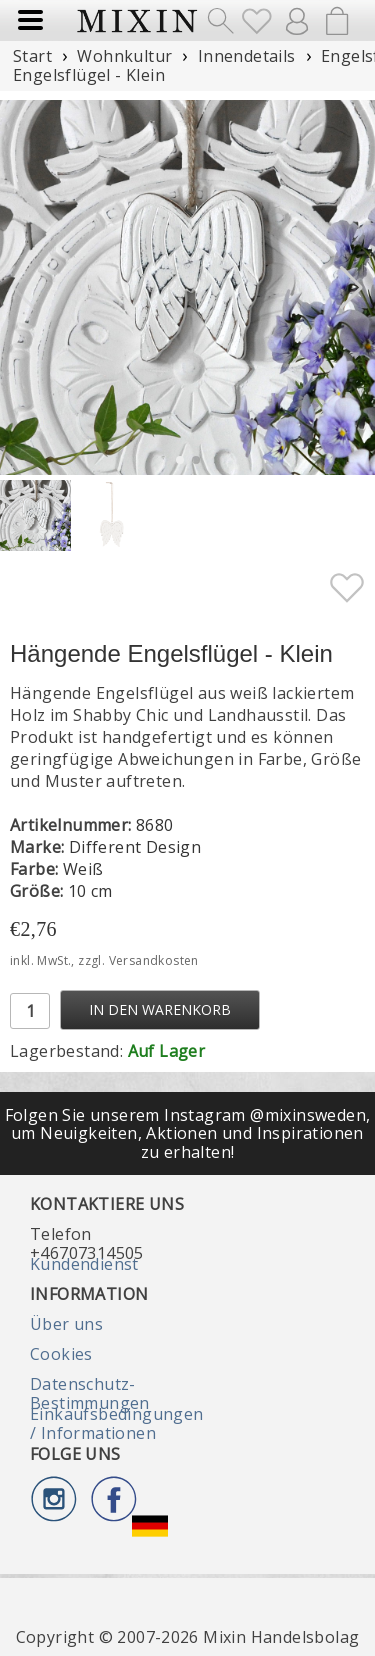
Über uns (66, 1324)
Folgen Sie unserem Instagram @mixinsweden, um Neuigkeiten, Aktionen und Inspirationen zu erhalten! (188, 1133)
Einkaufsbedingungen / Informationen (117, 1423)
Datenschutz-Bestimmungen (90, 1393)
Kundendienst (84, 1264)
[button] (351, 288)
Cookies (61, 1354)
